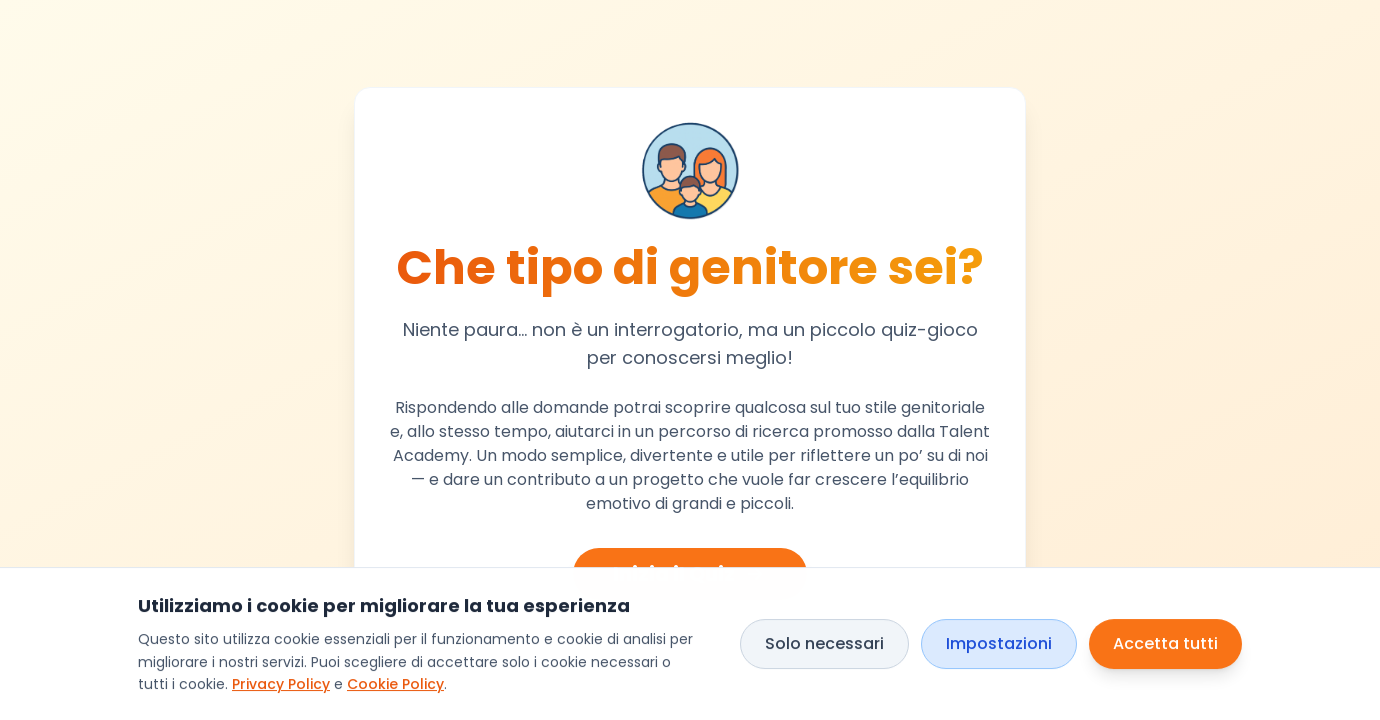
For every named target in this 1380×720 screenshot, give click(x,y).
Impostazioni (999, 643)
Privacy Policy (281, 685)
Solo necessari (824, 643)
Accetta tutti (1165, 643)
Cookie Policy (395, 685)
